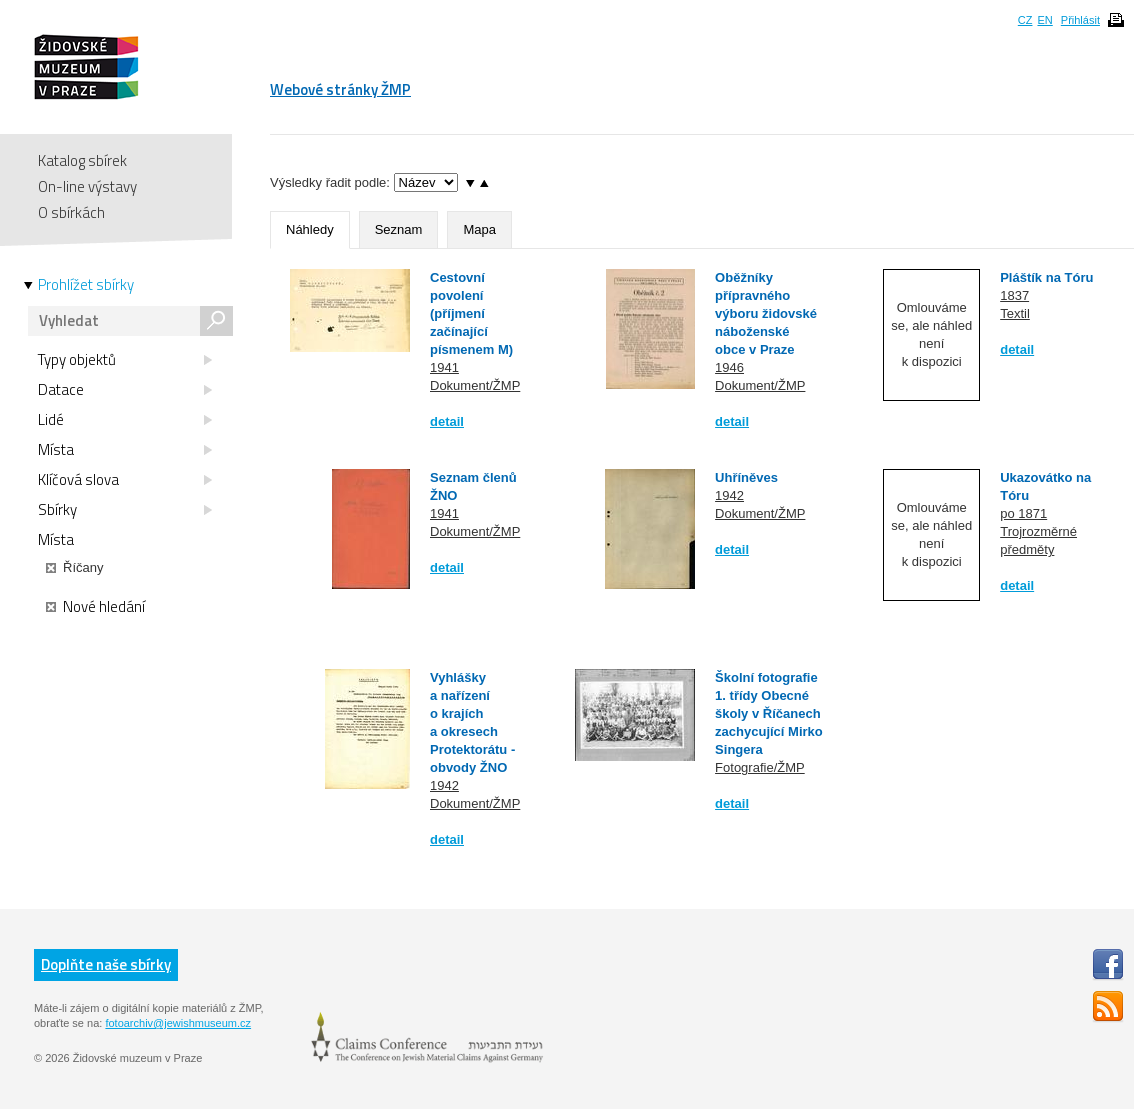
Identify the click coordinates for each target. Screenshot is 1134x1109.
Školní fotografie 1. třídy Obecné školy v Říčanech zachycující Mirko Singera (769, 713)
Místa (125, 450)
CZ (1025, 20)
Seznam (399, 229)
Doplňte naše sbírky (106, 964)
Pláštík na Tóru (1046, 277)
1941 (444, 367)
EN (1044, 20)
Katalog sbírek (82, 160)
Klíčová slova (125, 480)
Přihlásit (1080, 20)
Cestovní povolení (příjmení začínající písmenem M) (471, 313)
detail (447, 421)
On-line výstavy (87, 186)
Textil (1015, 313)
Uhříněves (746, 477)
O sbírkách (71, 212)
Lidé (125, 420)
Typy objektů (125, 360)
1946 (729, 367)
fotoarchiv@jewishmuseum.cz (178, 1023)
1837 (1014, 295)
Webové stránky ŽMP (340, 89)
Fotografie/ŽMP (760, 767)
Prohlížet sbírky (86, 285)
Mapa (479, 229)
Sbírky (125, 510)
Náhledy (310, 229)
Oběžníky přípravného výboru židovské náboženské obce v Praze (766, 313)
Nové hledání (95, 607)
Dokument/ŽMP (475, 385)
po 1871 (1023, 513)
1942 (729, 495)
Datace (125, 390)
